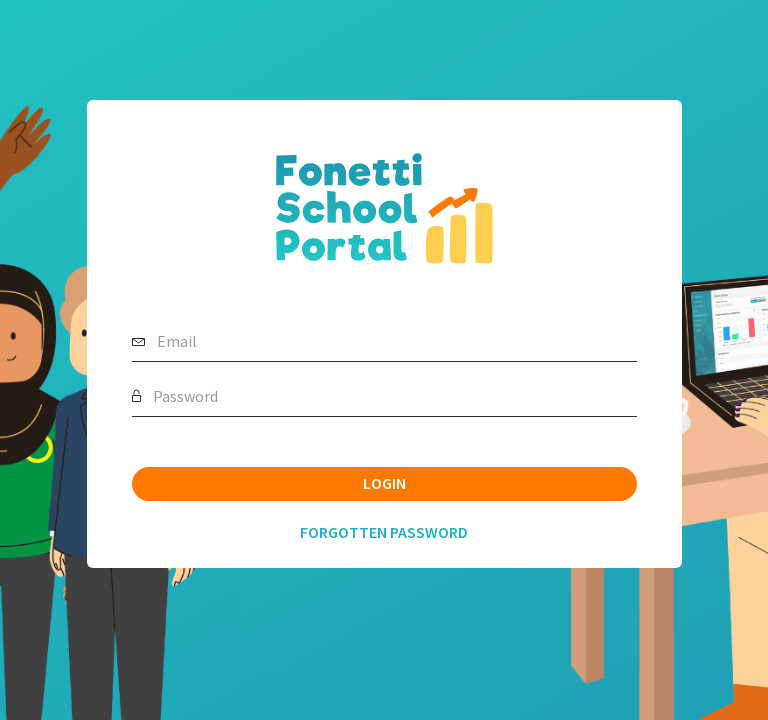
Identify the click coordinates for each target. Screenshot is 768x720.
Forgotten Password (384, 532)
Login (384, 483)
